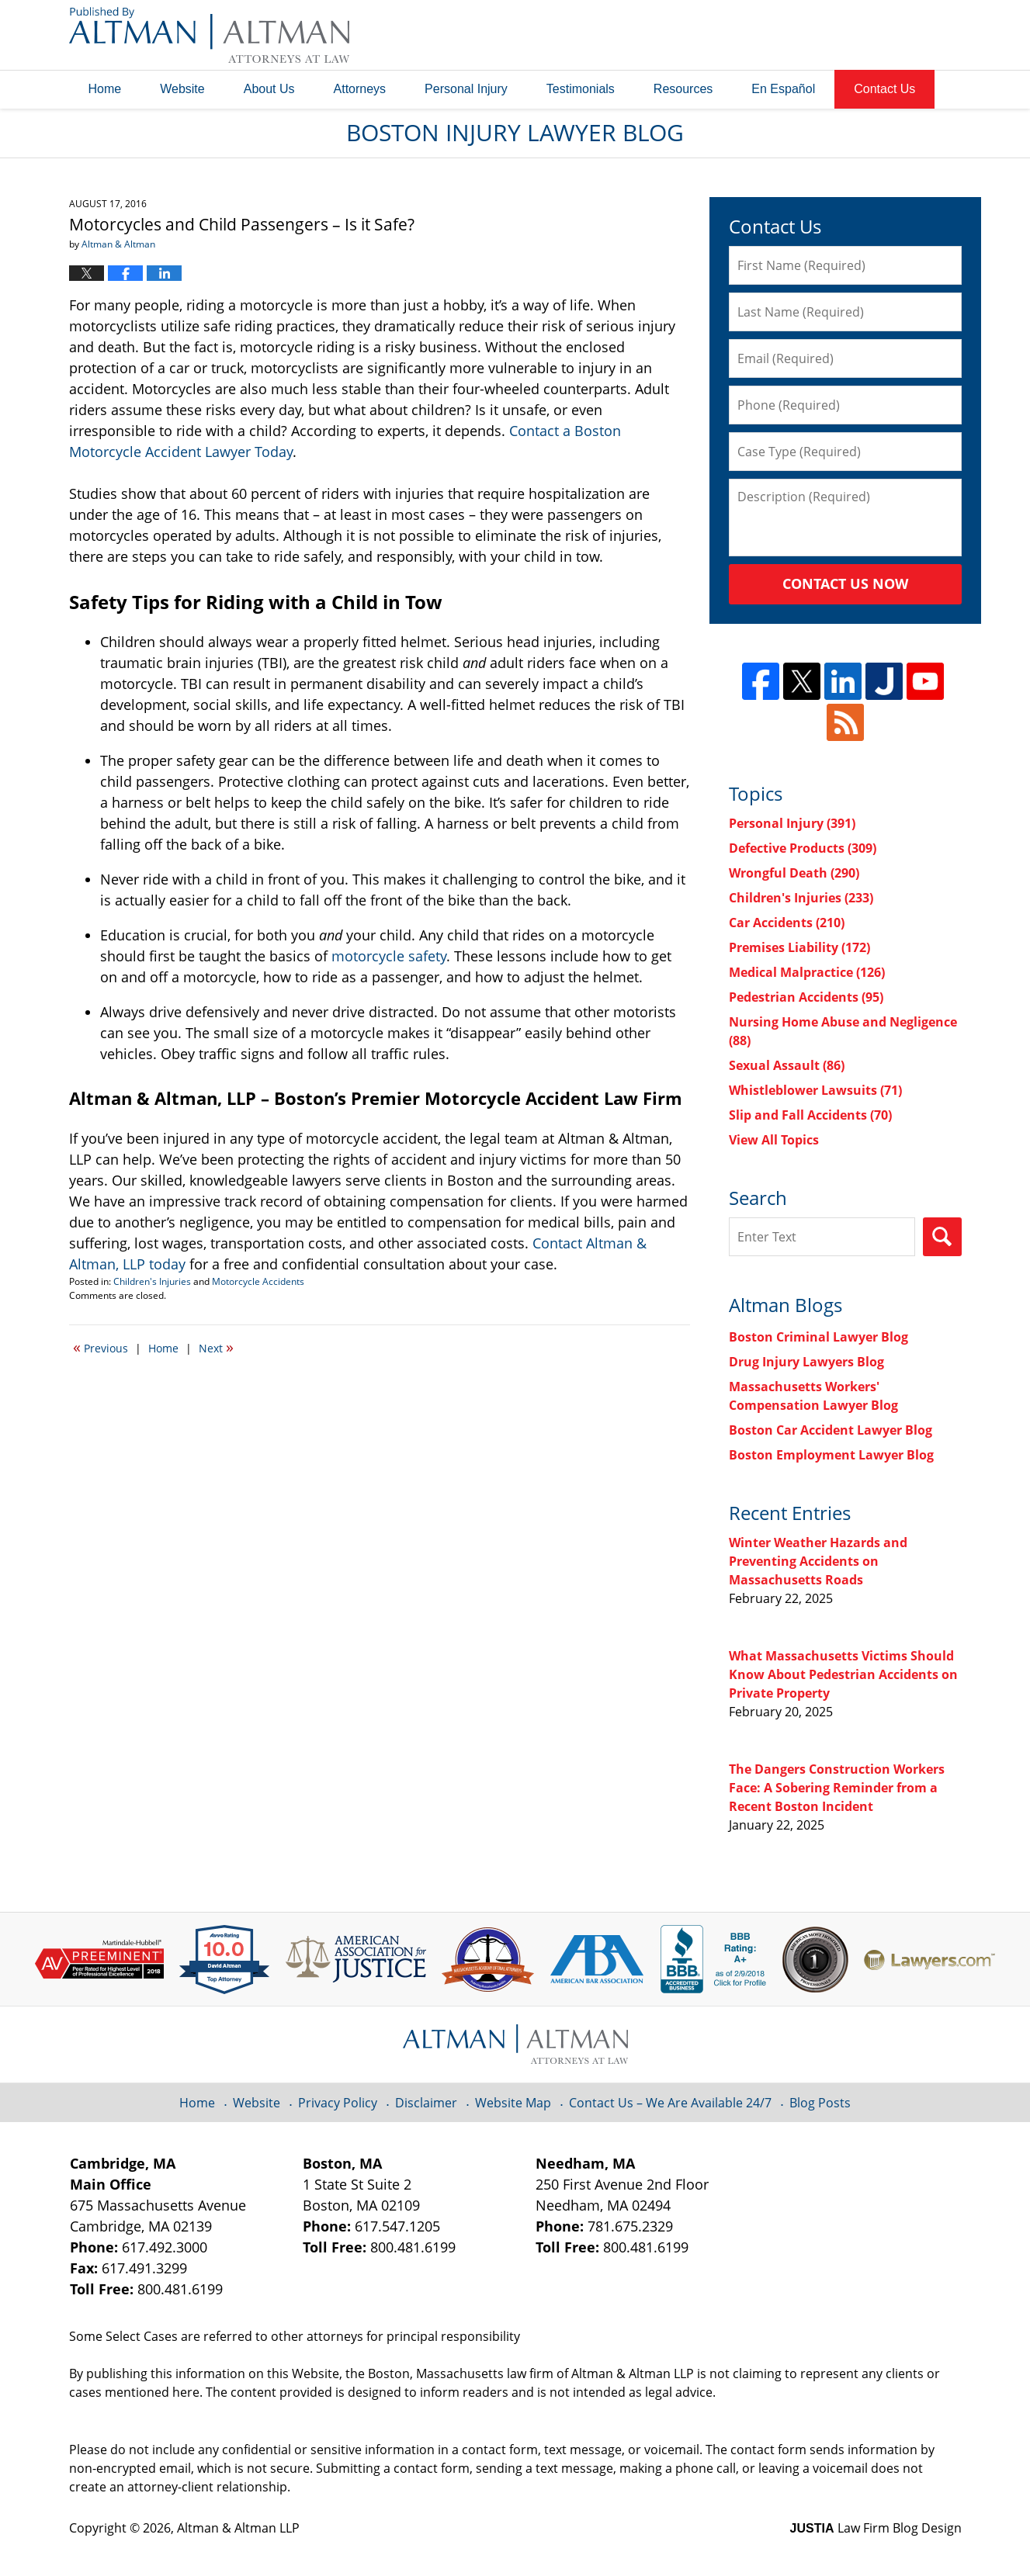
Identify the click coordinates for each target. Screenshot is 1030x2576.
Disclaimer (426, 2102)
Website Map (513, 2102)
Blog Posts (820, 2102)
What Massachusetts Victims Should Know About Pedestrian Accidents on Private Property (843, 1674)
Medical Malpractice (807, 972)
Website (182, 88)
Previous (100, 1347)
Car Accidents (786, 922)
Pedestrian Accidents (806, 997)
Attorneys (360, 88)
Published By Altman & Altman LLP (804, 35)
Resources (683, 88)
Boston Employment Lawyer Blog (831, 1454)
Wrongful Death (794, 872)
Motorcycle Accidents (258, 1281)
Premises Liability (799, 947)
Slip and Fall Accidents (810, 1115)
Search (942, 1236)
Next (216, 1347)
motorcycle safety (388, 956)
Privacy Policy (337, 2102)
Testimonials (580, 88)
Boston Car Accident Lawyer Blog (830, 1430)
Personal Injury (466, 88)
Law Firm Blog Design (876, 2527)
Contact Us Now (845, 583)
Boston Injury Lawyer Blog (209, 35)
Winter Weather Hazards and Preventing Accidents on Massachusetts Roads (818, 1561)
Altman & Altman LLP (238, 2527)
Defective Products (802, 848)
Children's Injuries (152, 1281)
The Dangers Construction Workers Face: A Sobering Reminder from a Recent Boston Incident (837, 1788)
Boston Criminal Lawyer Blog (818, 1336)
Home (105, 88)
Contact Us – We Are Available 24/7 (670, 2102)
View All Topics (774, 1139)
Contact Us (884, 88)
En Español (783, 88)
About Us (269, 88)
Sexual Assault (786, 1065)
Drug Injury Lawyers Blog (806, 1361)
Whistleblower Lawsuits (815, 1090)
